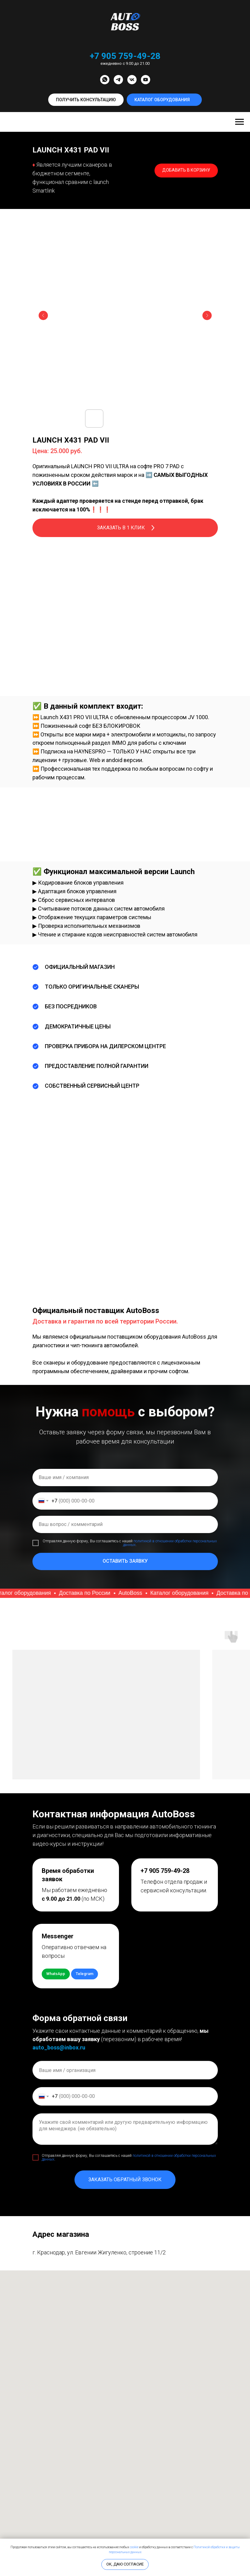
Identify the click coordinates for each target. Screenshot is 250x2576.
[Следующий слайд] (207, 315)
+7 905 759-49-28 (125, 56)
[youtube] (145, 79)
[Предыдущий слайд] (43, 315)
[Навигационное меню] (239, 122)
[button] (86, 100)
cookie (134, 2547)
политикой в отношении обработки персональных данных (170, 1543)
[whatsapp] (104, 79)
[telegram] (118, 79)
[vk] (132, 79)
